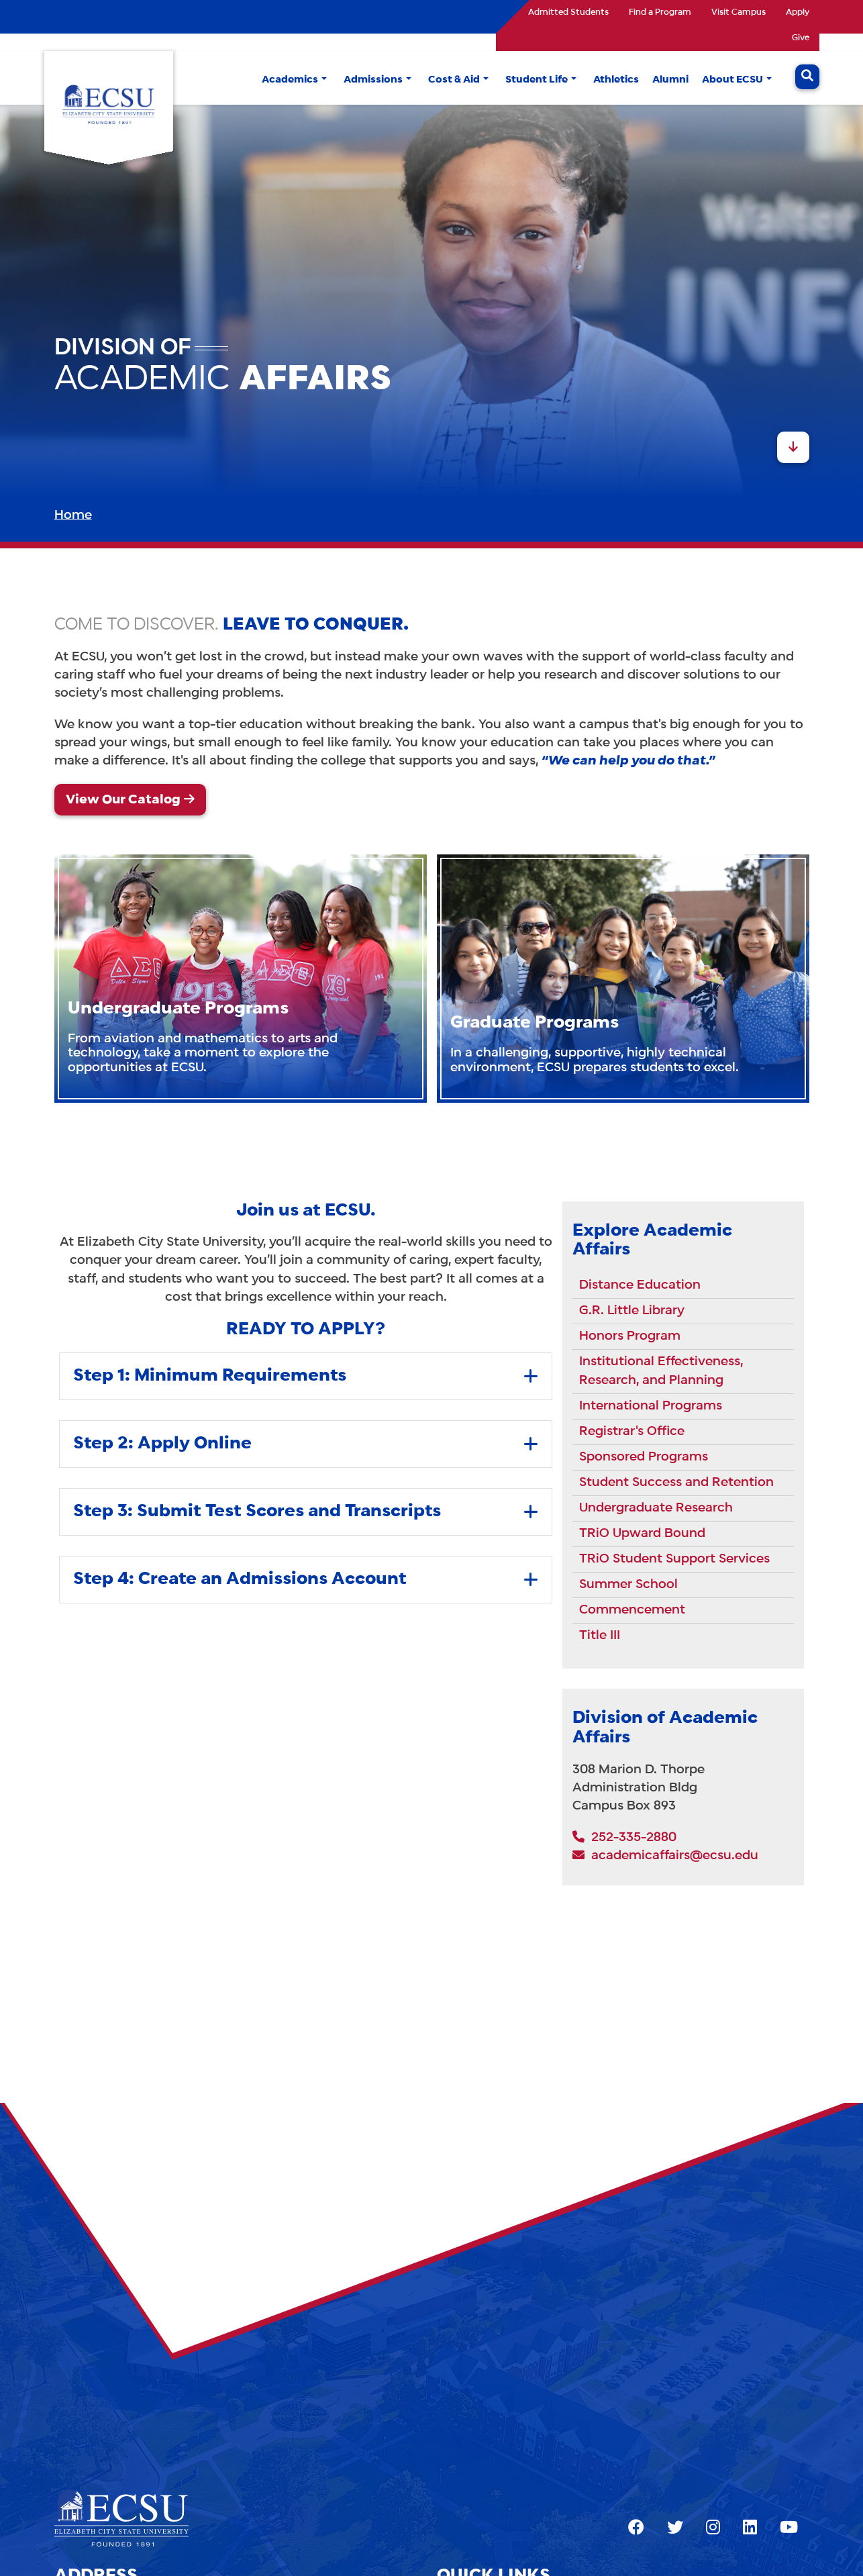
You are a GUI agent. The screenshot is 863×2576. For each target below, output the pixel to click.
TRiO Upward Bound (642, 1534)
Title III (599, 1636)
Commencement (632, 1610)
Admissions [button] (373, 80)
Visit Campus (738, 13)
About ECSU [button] (732, 80)
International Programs (650, 1406)
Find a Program (660, 13)
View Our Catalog (123, 800)
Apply (797, 13)
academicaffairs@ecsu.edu (665, 1856)
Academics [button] (290, 80)
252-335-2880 (624, 1838)
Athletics (616, 80)
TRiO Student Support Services (674, 1559)
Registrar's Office (631, 1432)
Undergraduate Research (656, 1508)
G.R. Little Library (631, 1311)
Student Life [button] (536, 80)
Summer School (628, 1585)
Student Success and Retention (676, 1483)
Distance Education (640, 1285)
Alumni (670, 80)
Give (800, 38)
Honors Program (629, 1336)
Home (73, 515)
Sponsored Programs (643, 1457)
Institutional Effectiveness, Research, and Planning (661, 1371)
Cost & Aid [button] (454, 80)
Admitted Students (568, 13)
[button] (324, 80)
